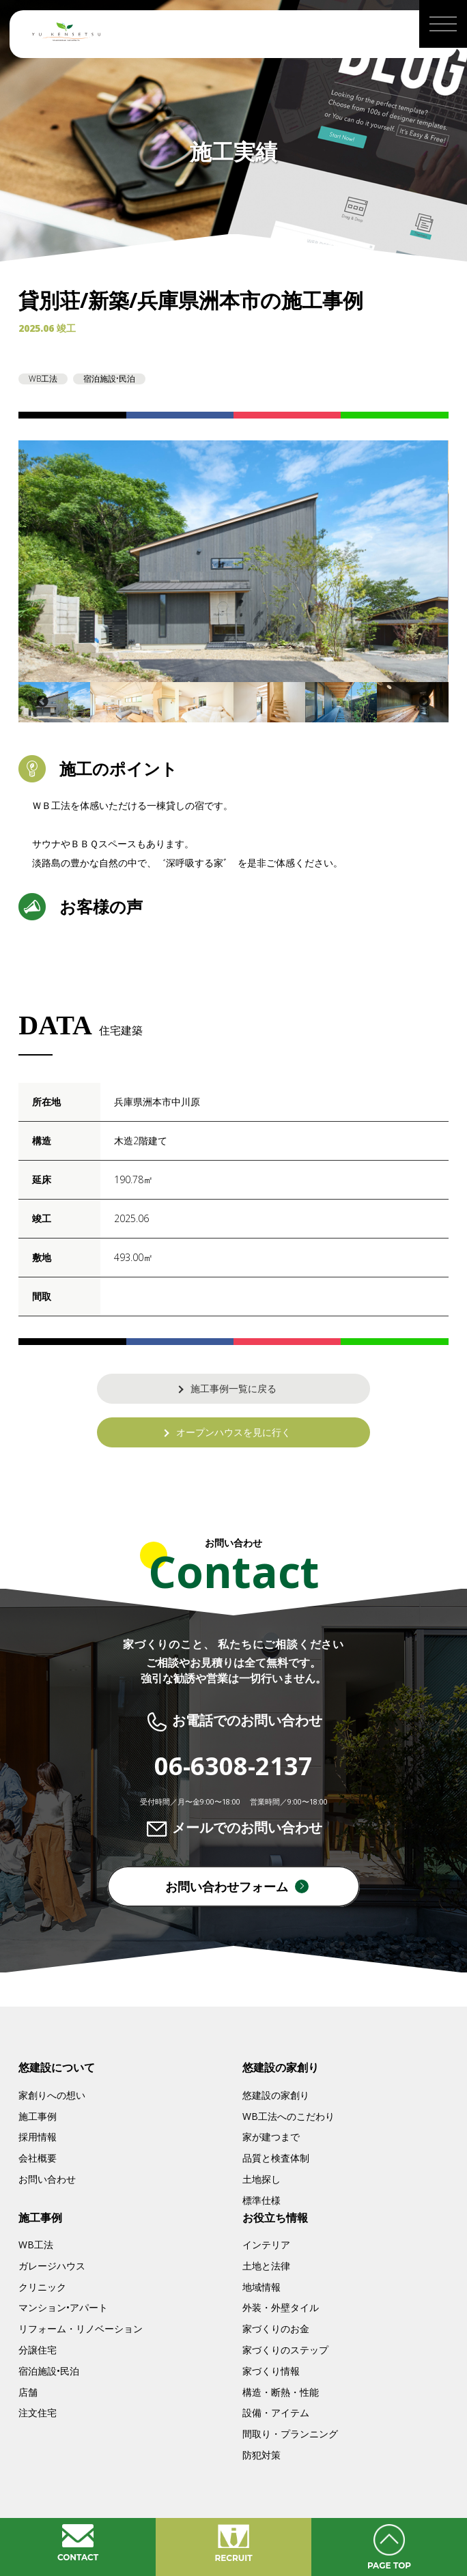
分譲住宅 (37, 2349)
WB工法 (35, 2244)
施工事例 (37, 2116)
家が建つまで (271, 2136)
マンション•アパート (63, 2307)
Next (424, 702)
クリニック (42, 2286)
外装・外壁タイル (280, 2307)
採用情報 (37, 2136)
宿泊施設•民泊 (48, 2370)
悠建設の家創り (275, 2095)
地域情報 (261, 2286)
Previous (42, 702)
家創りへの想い (51, 2095)
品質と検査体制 (275, 2157)
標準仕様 (261, 2200)
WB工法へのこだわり (288, 2116)
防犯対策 (261, 2454)
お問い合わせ (47, 2178)
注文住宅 (37, 2412)
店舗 (28, 2392)
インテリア (266, 2244)
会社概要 (37, 2157)
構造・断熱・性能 (280, 2392)
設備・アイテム (275, 2412)
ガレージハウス (51, 2265)
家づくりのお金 (275, 2328)
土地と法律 (266, 2265)
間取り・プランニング (290, 2433)
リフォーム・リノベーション (80, 2328)
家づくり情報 (271, 2370)
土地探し (261, 2178)
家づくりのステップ (285, 2349)
